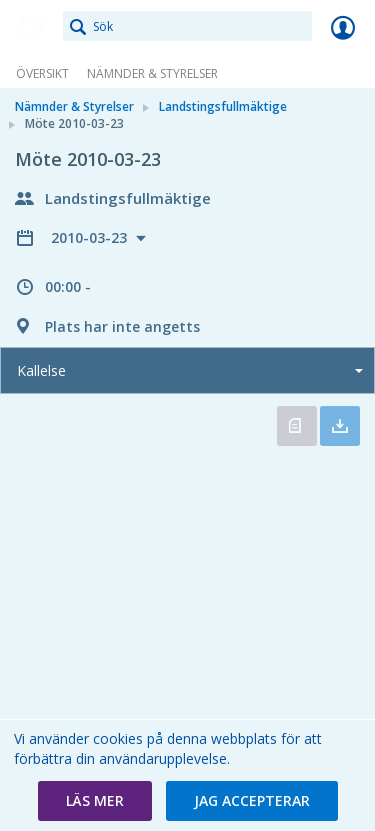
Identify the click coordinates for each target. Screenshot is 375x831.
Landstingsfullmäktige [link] (223, 106)
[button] (95, 801)
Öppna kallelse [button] (297, 426)
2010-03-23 (91, 237)
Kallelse (41, 370)
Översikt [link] (42, 73)
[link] (32, 27)
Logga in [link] (343, 27)
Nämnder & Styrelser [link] (152, 73)
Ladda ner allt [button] (340, 426)
